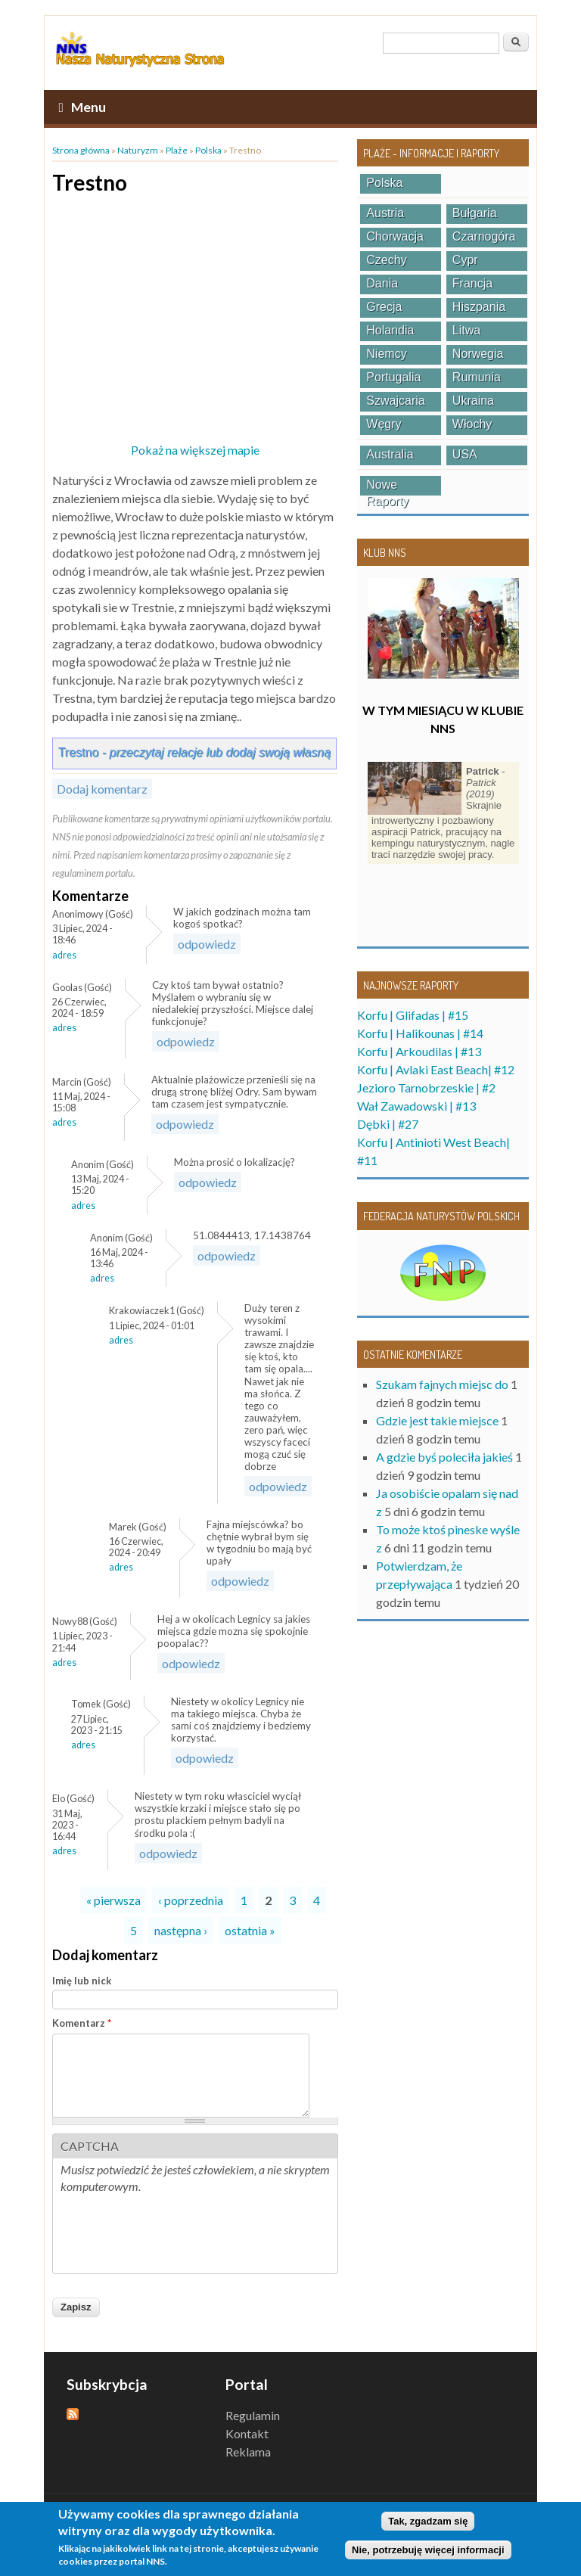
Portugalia (393, 377)
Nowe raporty (387, 487)
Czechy (386, 259)
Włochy (472, 424)
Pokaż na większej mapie (195, 450)
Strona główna (81, 150)
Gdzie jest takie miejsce (437, 1420)
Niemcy (386, 353)
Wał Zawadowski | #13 (416, 1105)
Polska (208, 150)
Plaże (177, 150)
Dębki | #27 (387, 1124)
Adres (64, 955)
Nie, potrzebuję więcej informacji (428, 2550)
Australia (389, 454)
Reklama (248, 2451)
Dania (382, 283)
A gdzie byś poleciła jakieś (444, 1457)
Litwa (466, 330)
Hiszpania (478, 306)
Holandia (390, 330)
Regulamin (252, 2415)
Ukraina (473, 400)
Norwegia (478, 353)
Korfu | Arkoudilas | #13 (419, 1051)
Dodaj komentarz (102, 789)
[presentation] (175, 2236)
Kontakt (247, 2433)
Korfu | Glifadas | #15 (412, 1015)
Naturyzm (137, 150)
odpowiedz (207, 944)
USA (464, 454)
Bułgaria (474, 213)
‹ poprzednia (190, 1900)
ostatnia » (250, 1930)
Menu (82, 107)
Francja (472, 283)
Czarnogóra (484, 236)
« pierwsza (113, 1900)
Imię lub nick (81, 1981)
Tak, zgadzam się (428, 2521)
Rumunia (476, 377)
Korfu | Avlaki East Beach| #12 (435, 1069)
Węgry (383, 424)
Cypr (465, 259)
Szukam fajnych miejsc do (442, 1384)
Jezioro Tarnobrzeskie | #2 (426, 1087)
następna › (180, 1930)
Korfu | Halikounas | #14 (420, 1033)
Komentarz (81, 2023)
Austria (385, 213)
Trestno (194, 752)
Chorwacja (395, 236)
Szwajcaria (395, 400)
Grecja (384, 306)
